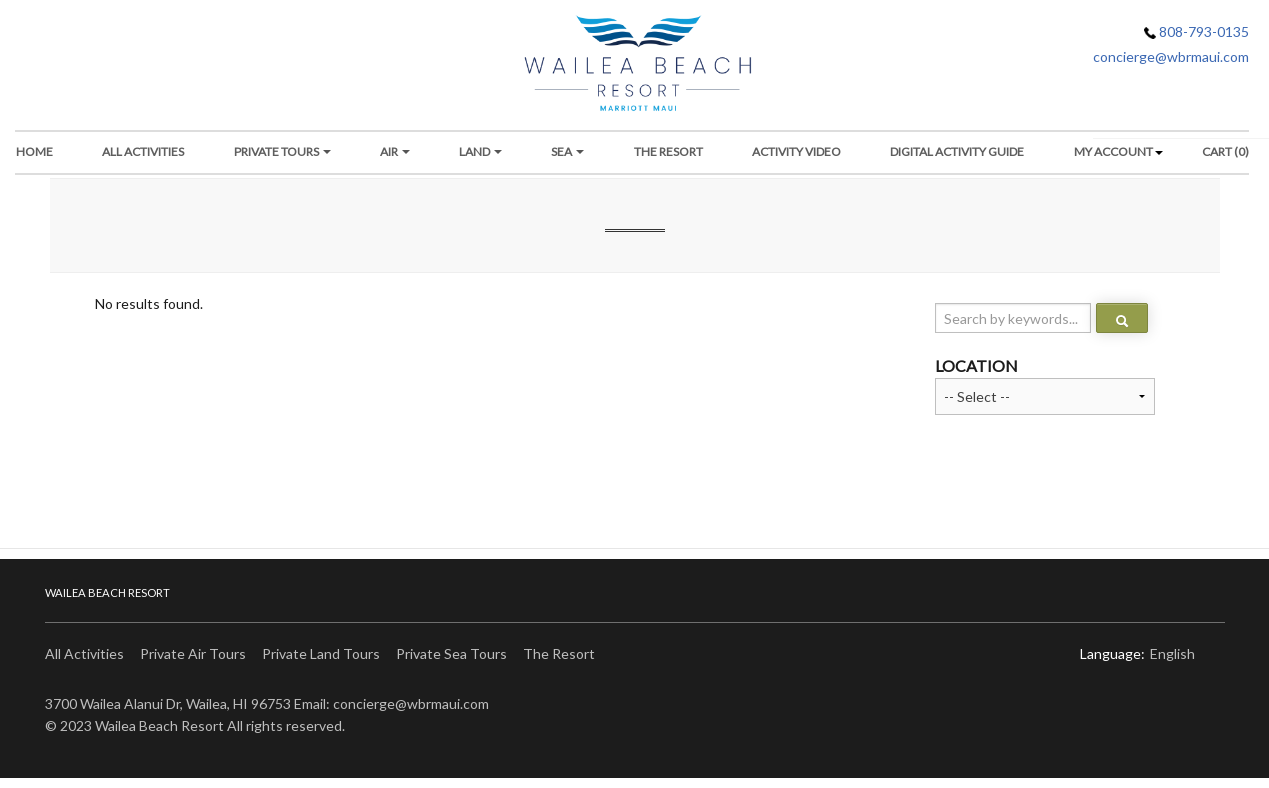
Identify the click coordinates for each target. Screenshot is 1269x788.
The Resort (559, 653)
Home (34, 151)
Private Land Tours (321, 653)
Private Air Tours (193, 653)
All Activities (143, 151)
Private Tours (282, 151)
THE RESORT (668, 151)
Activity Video (796, 151)
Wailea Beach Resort (107, 592)
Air (395, 151)
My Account (1113, 151)
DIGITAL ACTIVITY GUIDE (957, 151)
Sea (567, 151)
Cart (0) (1225, 151)
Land (480, 151)
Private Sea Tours (451, 653)
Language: (1112, 653)
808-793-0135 (1196, 31)
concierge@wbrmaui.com (1171, 56)
